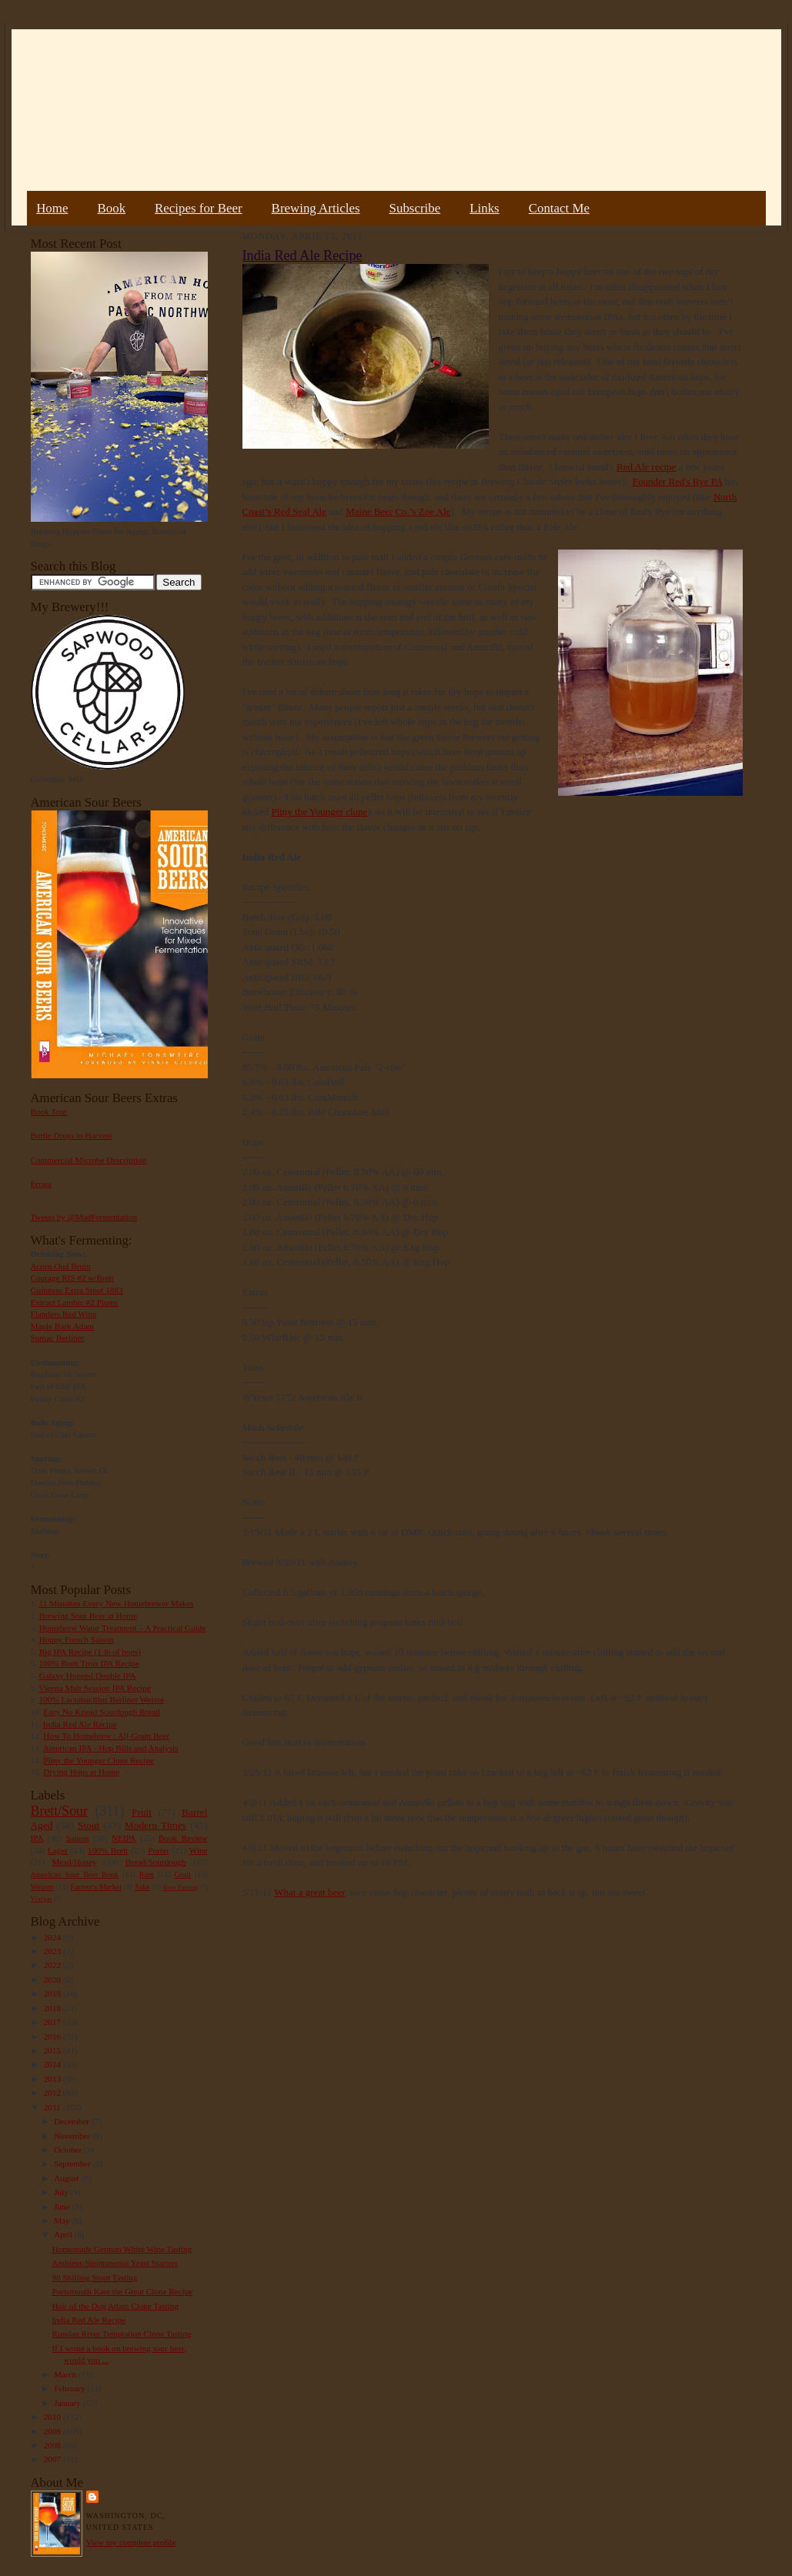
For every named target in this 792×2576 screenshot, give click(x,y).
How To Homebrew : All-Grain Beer (106, 1735)
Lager (58, 1850)
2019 (53, 1993)
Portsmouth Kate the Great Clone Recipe (122, 2291)
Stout (88, 1825)
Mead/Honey (74, 1861)
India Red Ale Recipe (80, 1724)
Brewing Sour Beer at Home (88, 1615)
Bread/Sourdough (155, 1861)
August (67, 2178)
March (66, 2374)
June (63, 2206)
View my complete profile (131, 2542)
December (73, 2121)
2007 (53, 2459)
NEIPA (124, 1838)
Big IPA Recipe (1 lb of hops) (90, 1651)
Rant (146, 1874)
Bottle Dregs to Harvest (71, 1135)
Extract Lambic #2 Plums (75, 1302)
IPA (37, 1838)
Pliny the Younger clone (319, 811)
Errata (41, 1183)
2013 (53, 2078)
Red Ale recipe (646, 467)
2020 (53, 1979)
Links (484, 208)
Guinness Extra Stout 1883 (77, 1290)
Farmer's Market (96, 1887)
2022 (53, 1965)
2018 (53, 2008)
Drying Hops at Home (81, 1771)
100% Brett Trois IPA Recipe (89, 1663)
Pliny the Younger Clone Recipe (98, 1760)
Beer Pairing (180, 1887)
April (64, 2234)
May (63, 2220)
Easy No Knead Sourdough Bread (101, 1711)
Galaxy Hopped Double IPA (87, 1675)
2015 (53, 2050)
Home (52, 208)
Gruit (183, 1874)
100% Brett (108, 1850)
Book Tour (49, 1111)
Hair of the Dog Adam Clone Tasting (115, 2305)
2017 (53, 2021)
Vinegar (41, 1899)
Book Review (183, 1838)
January (68, 2402)
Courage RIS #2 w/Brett (72, 1277)
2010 (53, 2416)
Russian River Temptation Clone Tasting (121, 2333)
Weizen (42, 1887)
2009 (53, 2431)
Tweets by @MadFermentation (84, 1216)
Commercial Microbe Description (89, 1159)
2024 (53, 1937)
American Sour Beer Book (75, 1874)
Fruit (142, 1812)
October (69, 2149)
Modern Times (155, 1825)
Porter (158, 1850)
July (62, 2192)
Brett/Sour (59, 1811)
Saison (77, 1838)
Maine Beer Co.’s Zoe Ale (398, 511)
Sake (142, 1887)
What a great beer (309, 1892)
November (73, 2135)
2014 (53, 2064)
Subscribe (415, 208)
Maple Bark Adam (63, 1326)
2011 (53, 2107)
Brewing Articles (316, 208)
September (73, 2163)
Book (111, 208)
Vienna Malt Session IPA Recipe (94, 1687)
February (70, 2388)
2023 (53, 1951)
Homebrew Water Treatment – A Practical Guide (122, 1627)
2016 (53, 2036)
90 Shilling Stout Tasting (94, 2277)
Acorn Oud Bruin (61, 1266)
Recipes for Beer (198, 208)
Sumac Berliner (58, 1337)
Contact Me (559, 208)
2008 (53, 2445)
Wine (198, 1850)
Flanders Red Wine (64, 1313)
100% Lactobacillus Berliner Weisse (101, 1699)
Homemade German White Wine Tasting (122, 2249)
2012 (53, 2092)
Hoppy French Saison (76, 1639)
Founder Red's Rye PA (678, 481)
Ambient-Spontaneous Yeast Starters (115, 2262)
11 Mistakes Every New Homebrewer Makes (116, 1603)
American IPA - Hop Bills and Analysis (111, 1747)
